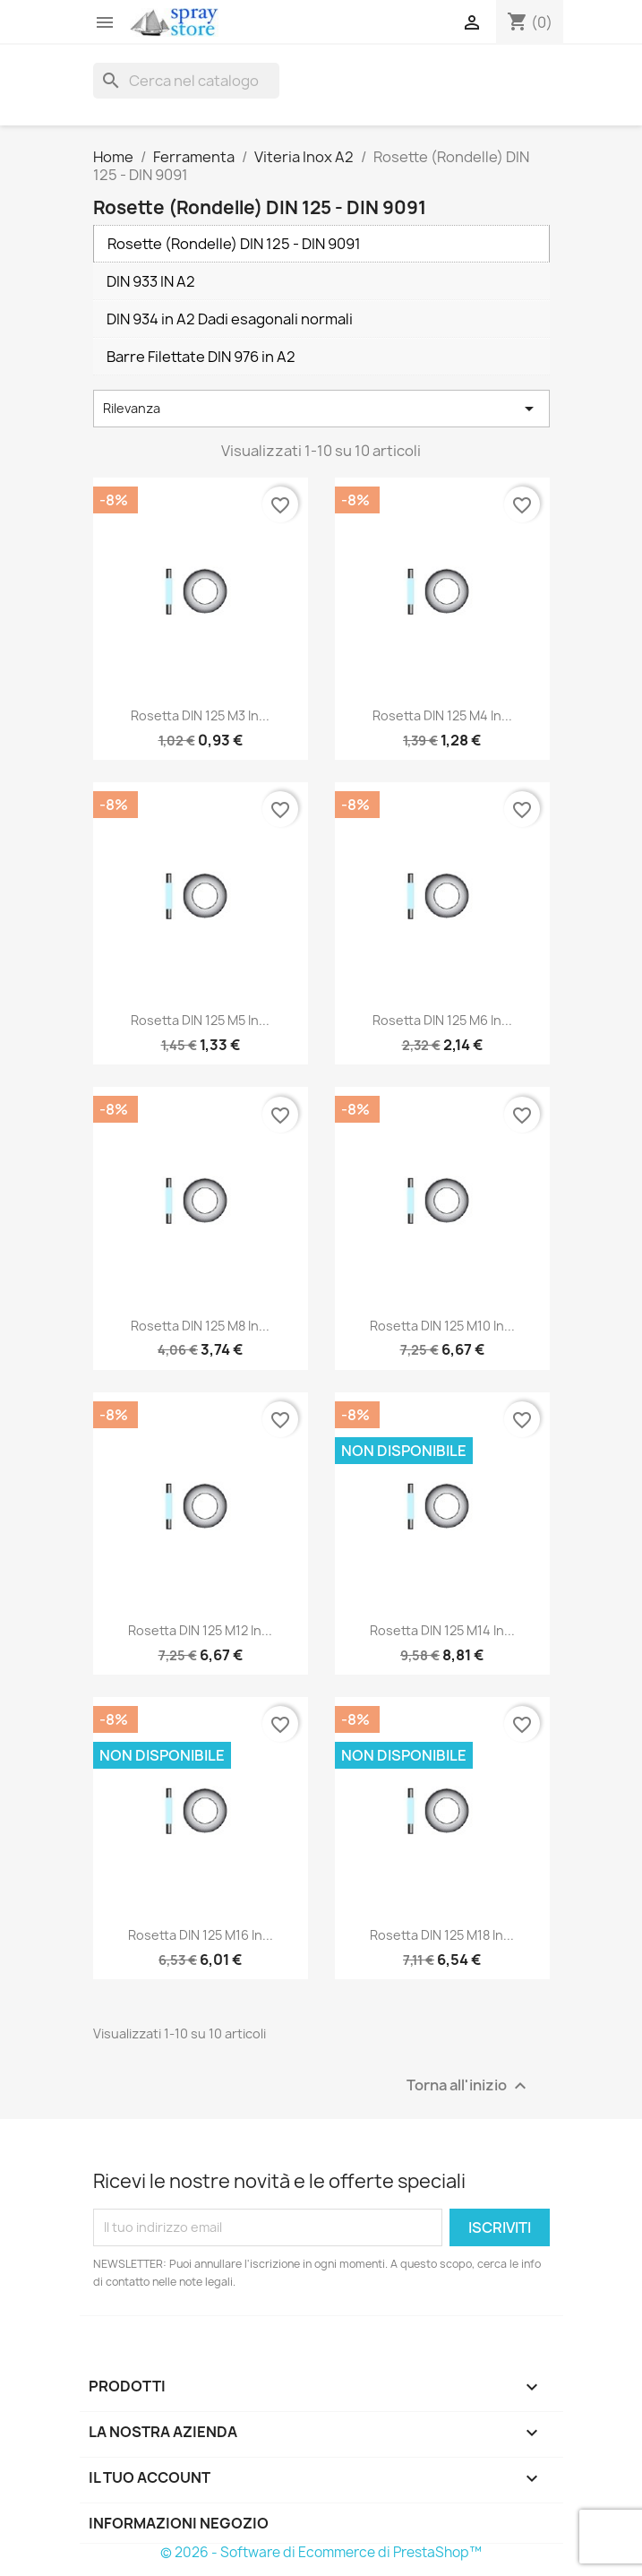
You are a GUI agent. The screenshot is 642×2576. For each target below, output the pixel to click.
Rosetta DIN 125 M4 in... (442, 715)
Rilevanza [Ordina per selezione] (321, 408)
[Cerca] (186, 81)
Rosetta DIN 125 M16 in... (200, 1934)
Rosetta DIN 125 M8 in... (200, 1325)
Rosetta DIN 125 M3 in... (200, 715)
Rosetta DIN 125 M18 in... (442, 1934)
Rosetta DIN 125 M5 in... (200, 1020)
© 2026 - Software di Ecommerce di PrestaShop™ (321, 2552)
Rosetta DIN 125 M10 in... (442, 1325)
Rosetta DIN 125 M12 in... (200, 1630)
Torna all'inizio (469, 2085)
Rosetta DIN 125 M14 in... (442, 1630)
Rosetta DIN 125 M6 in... (442, 1020)
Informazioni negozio (179, 2523)
